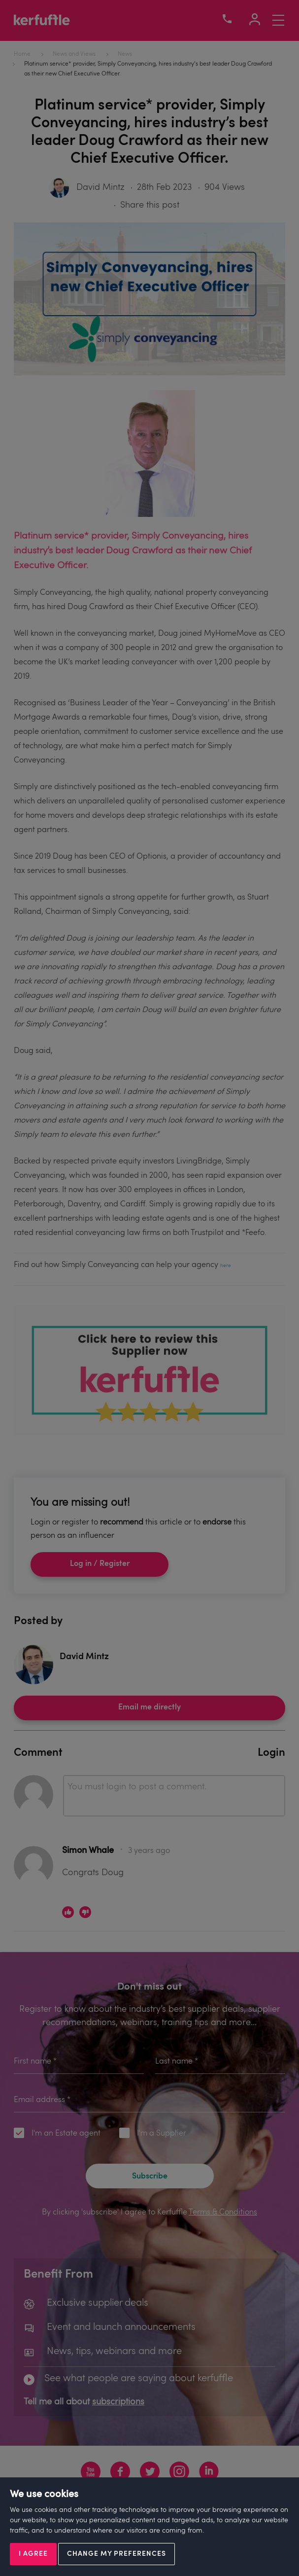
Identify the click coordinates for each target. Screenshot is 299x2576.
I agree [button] (33, 2554)
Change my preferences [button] (116, 2554)
